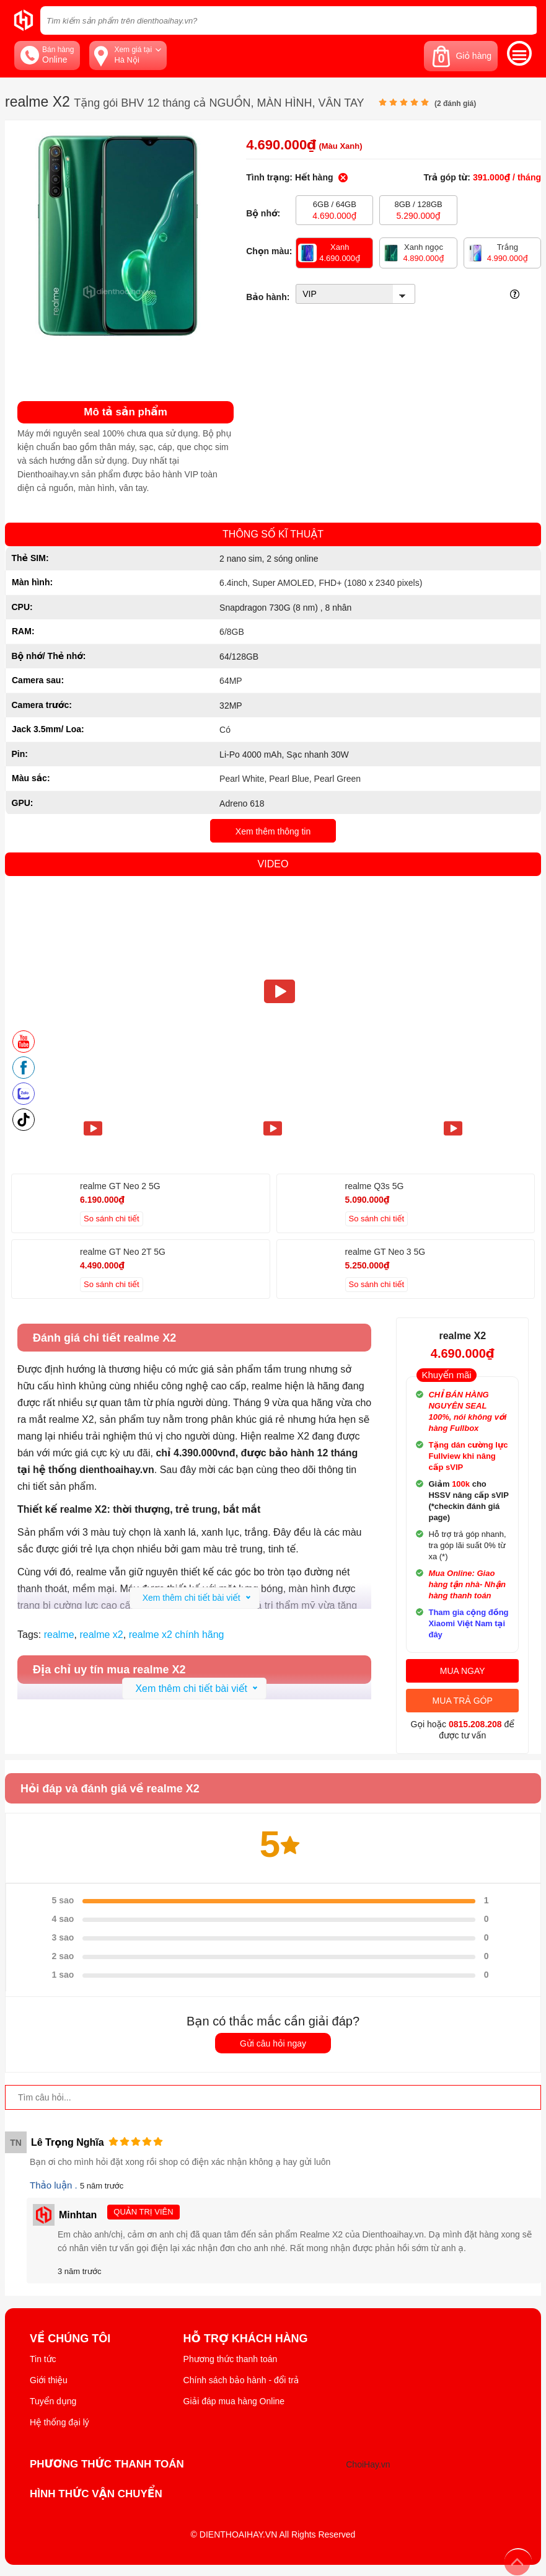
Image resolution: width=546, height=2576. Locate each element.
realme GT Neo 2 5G (120, 1186)
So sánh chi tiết (111, 1218)
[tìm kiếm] (524, 20)
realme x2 (101, 1634)
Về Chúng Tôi (70, 2338)
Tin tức (43, 2359)
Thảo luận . (55, 2185)
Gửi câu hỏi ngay (273, 2043)
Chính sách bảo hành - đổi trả (241, 2380)
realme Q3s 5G (374, 1186)
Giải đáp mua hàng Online (233, 2401)
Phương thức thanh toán (230, 2359)
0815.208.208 (475, 1724)
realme (59, 1634)
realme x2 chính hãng (176, 1634)
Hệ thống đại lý (59, 2422)
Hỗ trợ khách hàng (245, 2338)
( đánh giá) (455, 103)
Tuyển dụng (53, 2401)
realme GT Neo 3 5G (385, 1252)
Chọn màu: (269, 251)
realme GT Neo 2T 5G (122, 1252)
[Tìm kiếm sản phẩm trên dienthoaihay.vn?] (288, 20)
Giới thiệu (49, 2380)
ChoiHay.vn (368, 2464)
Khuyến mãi (446, 1375)
